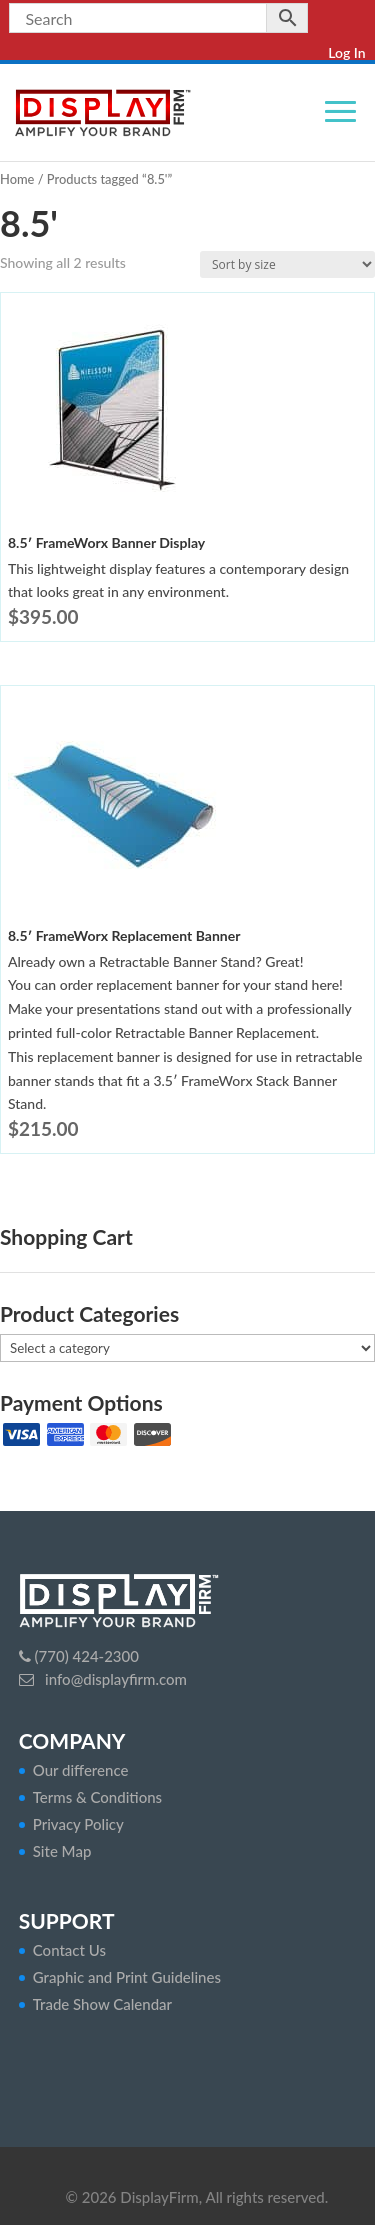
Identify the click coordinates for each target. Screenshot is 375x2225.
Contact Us (69, 1950)
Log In (346, 52)
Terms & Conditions (97, 1797)
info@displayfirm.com (114, 1679)
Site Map (62, 1851)
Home (17, 179)
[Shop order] (287, 264)
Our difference (81, 1770)
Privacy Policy (78, 1824)
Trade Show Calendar (102, 2004)
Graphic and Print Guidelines (127, 1977)
